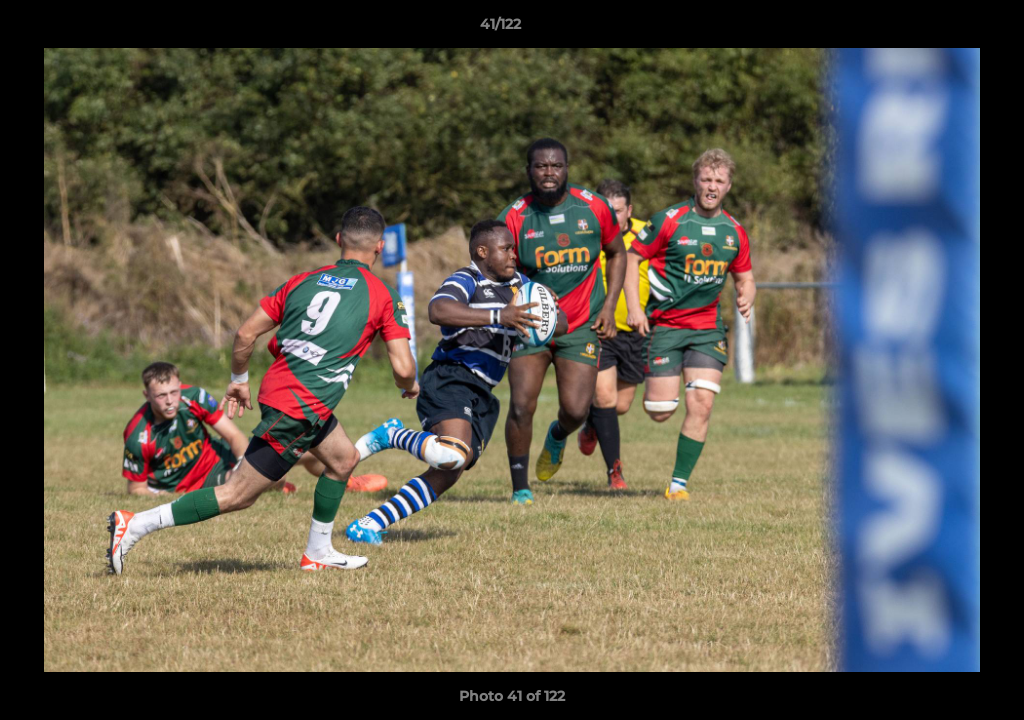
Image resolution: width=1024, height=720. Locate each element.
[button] (940, 29)
